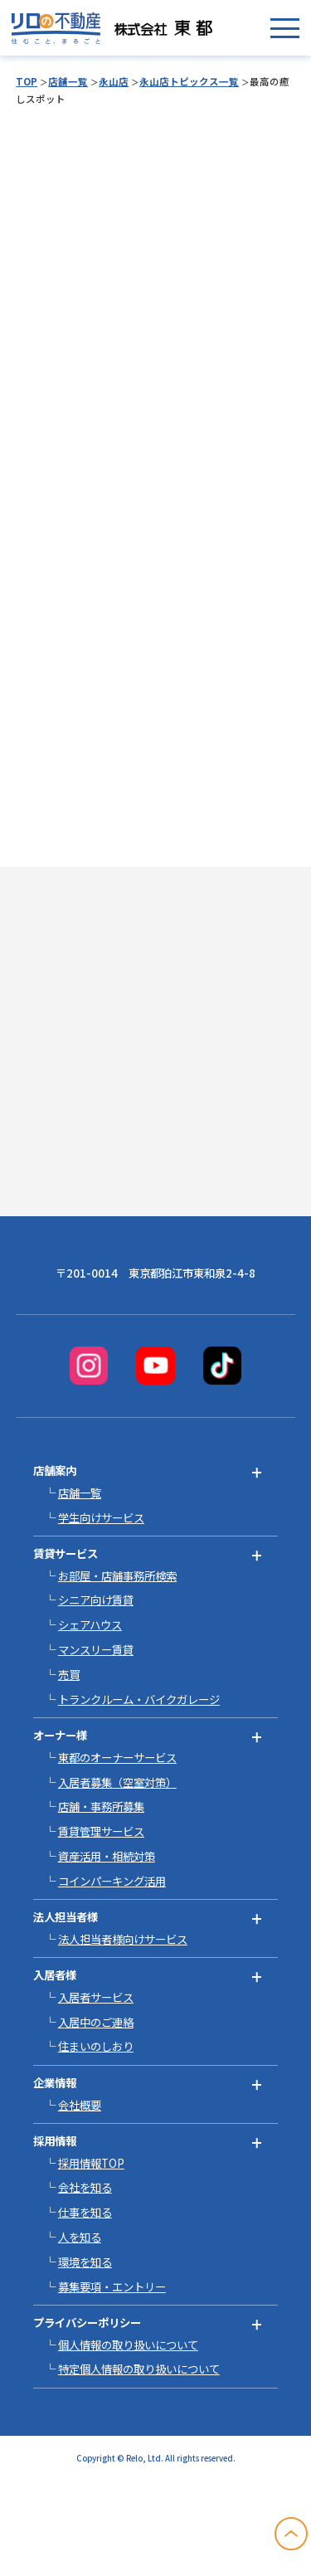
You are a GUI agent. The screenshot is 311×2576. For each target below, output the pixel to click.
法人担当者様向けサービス (122, 1939)
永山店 (114, 81)
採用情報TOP (91, 2163)
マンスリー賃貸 (96, 1649)
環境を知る (85, 2261)
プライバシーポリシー (87, 2322)
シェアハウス (90, 1624)
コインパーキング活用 (112, 1880)
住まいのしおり (96, 2046)
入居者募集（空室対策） (117, 1782)
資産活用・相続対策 (106, 1856)
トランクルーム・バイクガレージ (139, 1699)
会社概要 (79, 2104)
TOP (26, 81)
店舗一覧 (68, 81)
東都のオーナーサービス (117, 1757)
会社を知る (85, 2187)
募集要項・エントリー (112, 2286)
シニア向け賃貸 (96, 1599)
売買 (69, 1674)
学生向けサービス (101, 1517)
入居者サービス (96, 1997)
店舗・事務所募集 (101, 1806)
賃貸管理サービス (101, 1831)
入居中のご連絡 (96, 2022)
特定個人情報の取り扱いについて (139, 2368)
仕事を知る (85, 2211)
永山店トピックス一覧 (189, 81)
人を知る (79, 2236)
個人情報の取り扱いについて (128, 2344)
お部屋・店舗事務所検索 (117, 1575)
